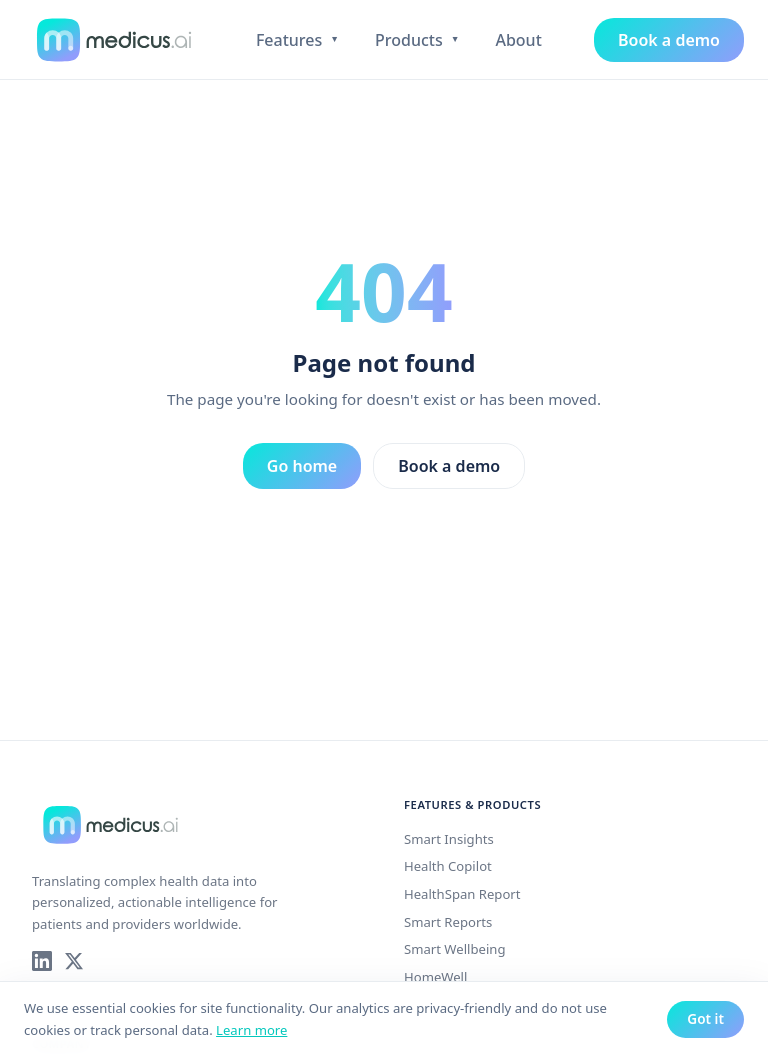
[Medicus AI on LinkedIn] (42, 961)
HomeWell (435, 977)
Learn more (251, 1030)
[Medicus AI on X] (74, 961)
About (518, 40)
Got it (705, 1018)
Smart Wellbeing (454, 949)
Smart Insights (449, 839)
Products (417, 40)
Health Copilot (448, 866)
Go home (302, 466)
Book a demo (669, 40)
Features (297, 40)
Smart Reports (448, 922)
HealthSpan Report (462, 894)
